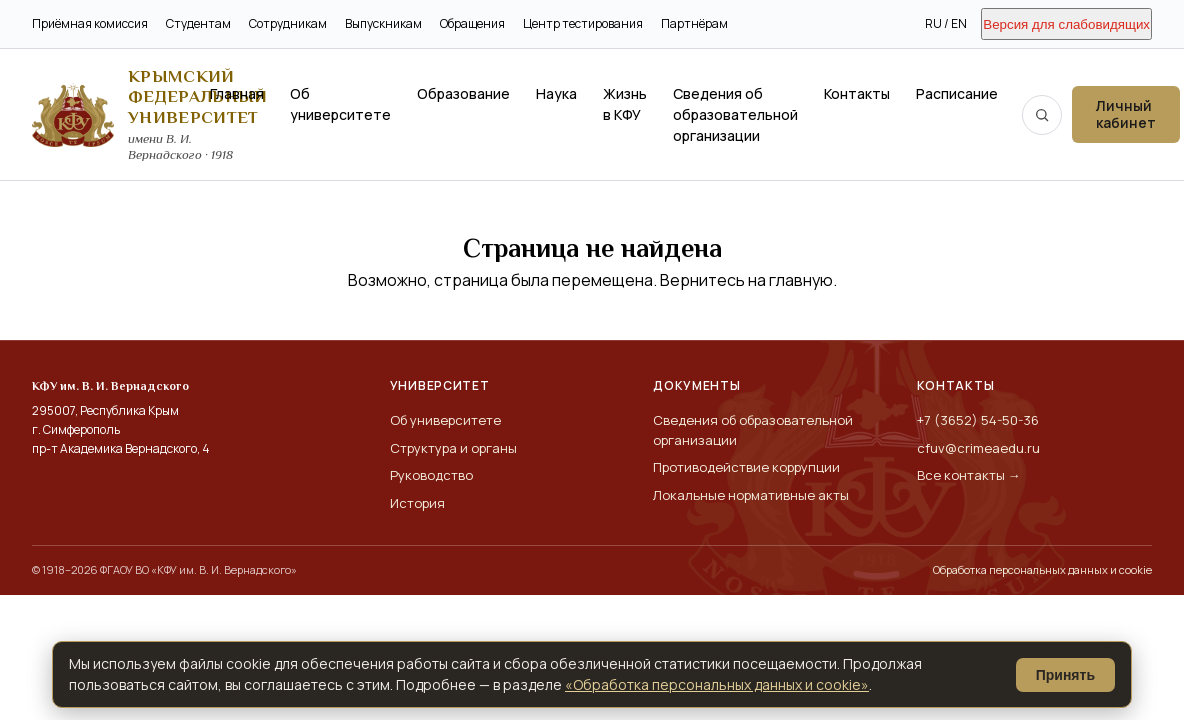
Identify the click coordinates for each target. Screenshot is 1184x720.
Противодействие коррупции (746, 467)
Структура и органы (453, 448)
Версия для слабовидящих (1066, 24)
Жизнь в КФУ (625, 104)
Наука (556, 93)
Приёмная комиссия (90, 23)
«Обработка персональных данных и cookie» (717, 684)
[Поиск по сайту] (1042, 115)
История (417, 503)
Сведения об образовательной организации (735, 114)
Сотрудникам (288, 23)
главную (801, 280)
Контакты (857, 93)
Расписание (957, 93)
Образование (463, 93)
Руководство (431, 475)
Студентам (198, 23)
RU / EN (946, 23)
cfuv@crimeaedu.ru (978, 448)
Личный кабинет (1126, 114)
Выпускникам (383, 23)
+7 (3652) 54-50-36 (978, 420)
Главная (237, 93)
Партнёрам (694, 23)
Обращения (472, 23)
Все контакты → (969, 475)
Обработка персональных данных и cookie (1042, 569)
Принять (1065, 675)
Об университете (340, 104)
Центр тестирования (583, 23)
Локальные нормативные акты (751, 495)
